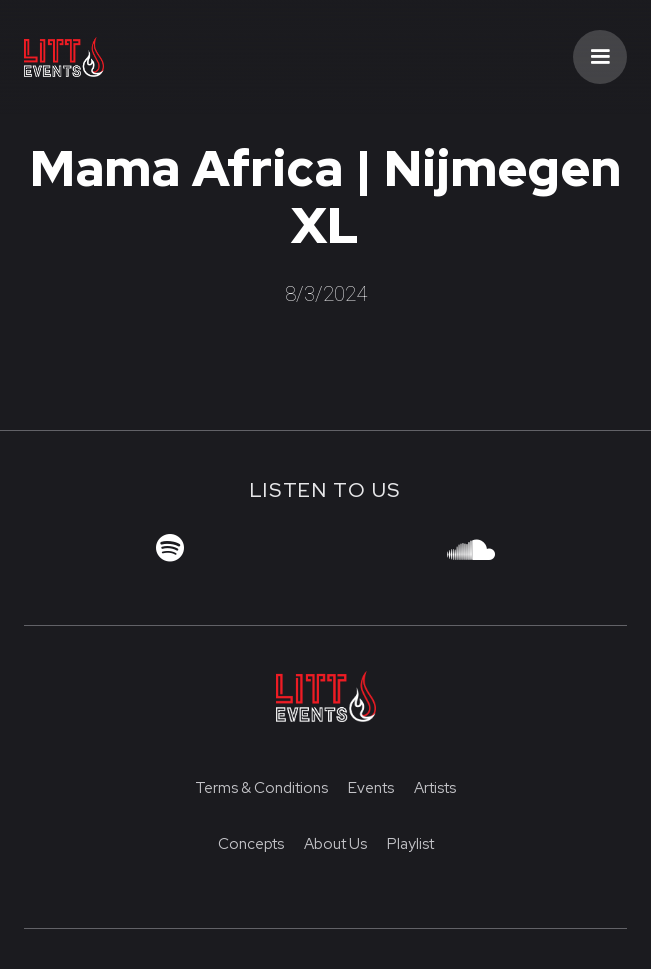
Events (371, 788)
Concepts (251, 844)
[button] (600, 57)
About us (335, 844)
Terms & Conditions (261, 788)
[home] (104, 57)
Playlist (410, 844)
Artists (435, 788)
